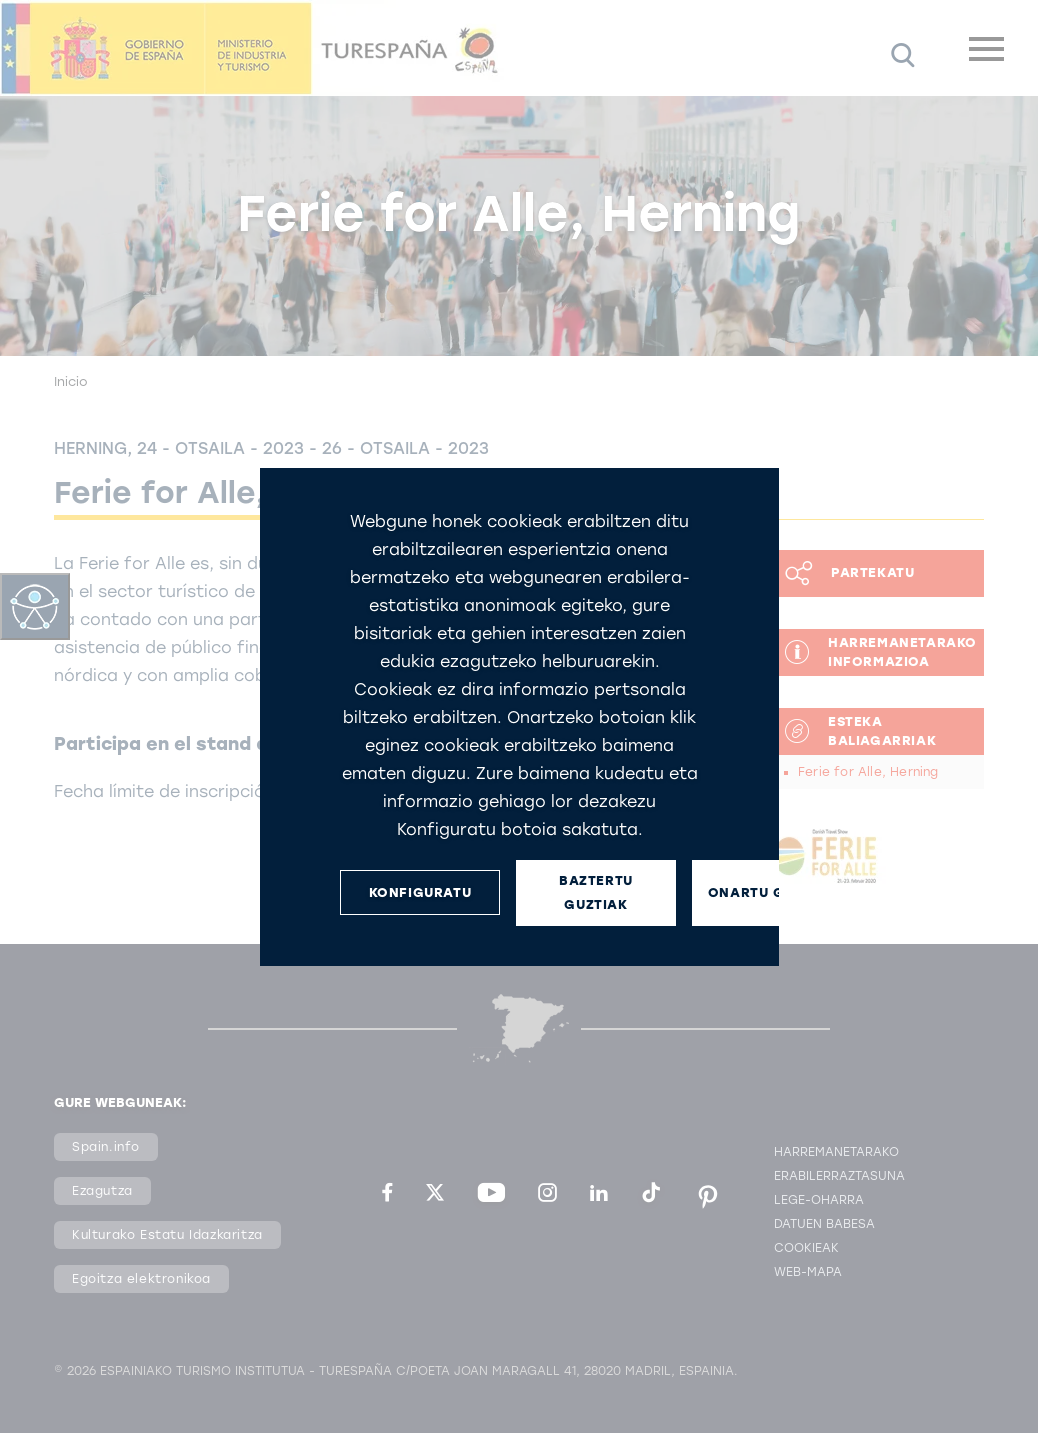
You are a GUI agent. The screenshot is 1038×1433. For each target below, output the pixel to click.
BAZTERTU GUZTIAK (596, 892)
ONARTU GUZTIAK (771, 892)
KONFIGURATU (419, 892)
